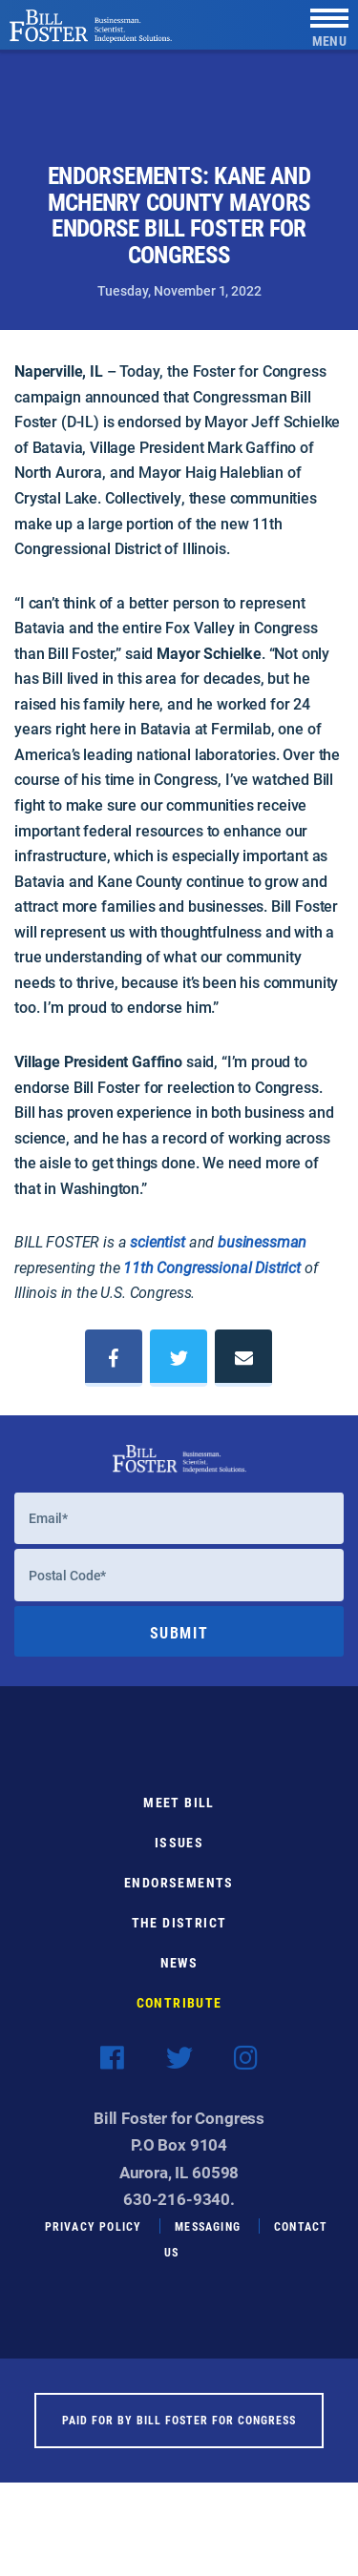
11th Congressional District (212, 1267)
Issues (179, 1855)
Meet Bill (179, 1815)
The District (179, 1936)
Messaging (208, 2239)
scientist (157, 1241)
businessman (262, 1241)
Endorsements (179, 1895)
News (179, 1976)
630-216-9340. (179, 2212)
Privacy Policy (93, 2239)
